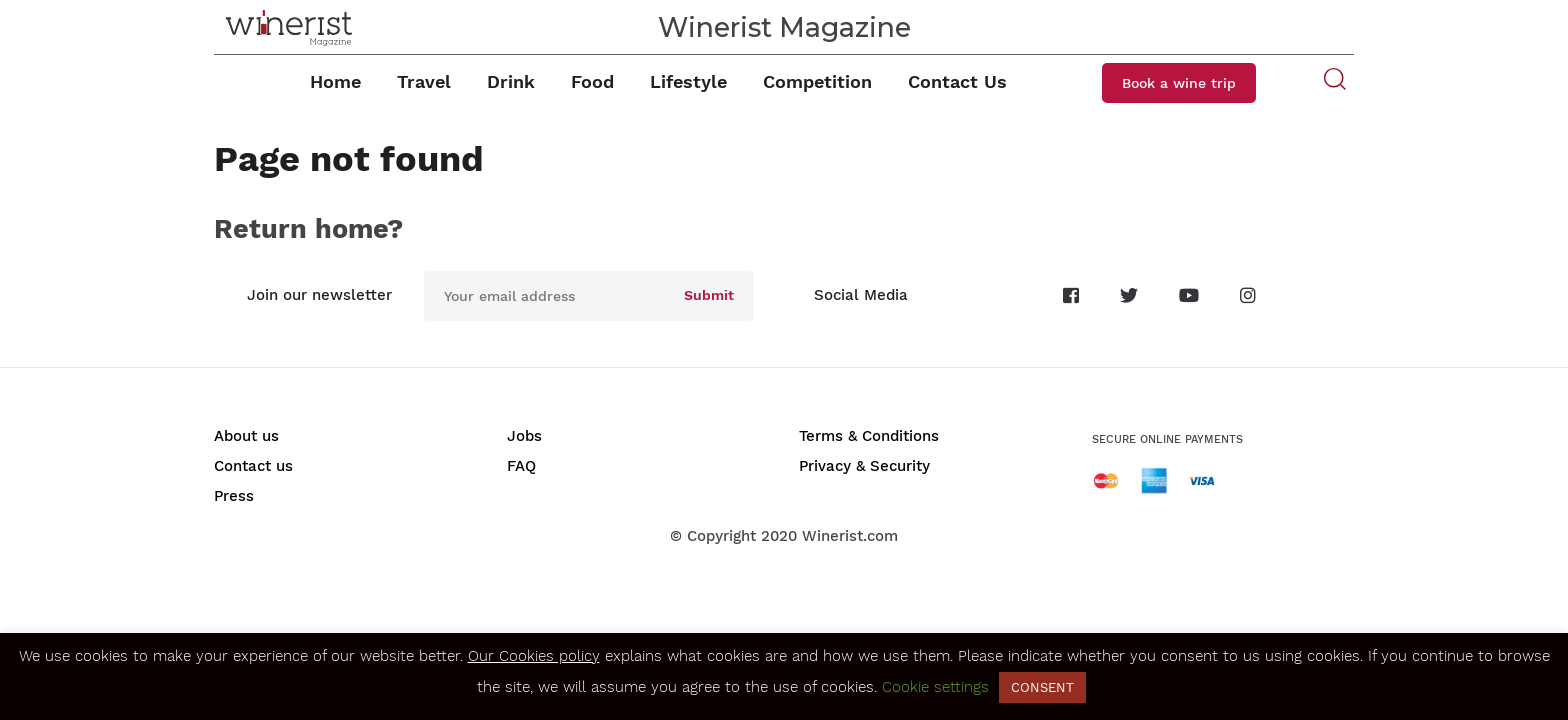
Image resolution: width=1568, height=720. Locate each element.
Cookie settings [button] (935, 687)
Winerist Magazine (784, 27)
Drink (511, 81)
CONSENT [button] (1042, 687)
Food (592, 81)
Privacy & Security (864, 466)
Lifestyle (688, 81)
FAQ (521, 466)
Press (234, 496)
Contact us (253, 466)
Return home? (308, 229)
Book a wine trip (1179, 83)
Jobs (524, 436)
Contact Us (957, 81)
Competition (817, 81)
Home (335, 81)
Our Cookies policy (534, 656)
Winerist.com (850, 536)
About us (246, 436)
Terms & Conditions (869, 436)
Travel (424, 81)
